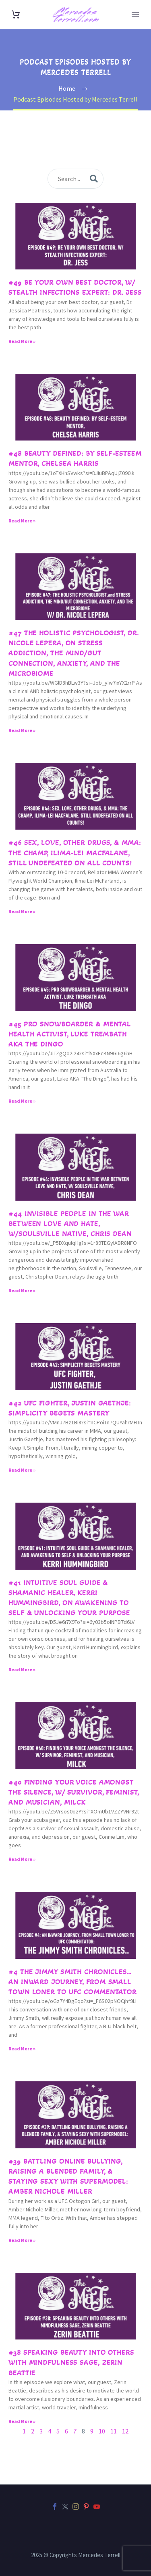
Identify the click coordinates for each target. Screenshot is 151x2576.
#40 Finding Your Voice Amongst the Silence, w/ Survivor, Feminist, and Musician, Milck (73, 1792)
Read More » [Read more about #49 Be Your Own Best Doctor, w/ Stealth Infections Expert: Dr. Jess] (21, 341)
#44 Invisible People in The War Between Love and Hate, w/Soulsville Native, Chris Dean (70, 1223)
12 (125, 2431)
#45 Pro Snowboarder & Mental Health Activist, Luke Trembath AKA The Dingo (69, 1034)
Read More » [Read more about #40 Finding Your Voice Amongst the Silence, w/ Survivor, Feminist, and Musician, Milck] (21, 1859)
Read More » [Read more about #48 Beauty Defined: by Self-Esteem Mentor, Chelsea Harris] (21, 521)
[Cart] (15, 15)
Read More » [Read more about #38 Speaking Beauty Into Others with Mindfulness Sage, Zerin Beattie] (21, 2421)
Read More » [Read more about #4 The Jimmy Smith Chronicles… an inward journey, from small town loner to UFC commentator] (21, 2049)
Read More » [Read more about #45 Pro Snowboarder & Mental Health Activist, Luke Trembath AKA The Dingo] (21, 1101)
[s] (76, 179)
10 (102, 2431)
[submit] (94, 179)
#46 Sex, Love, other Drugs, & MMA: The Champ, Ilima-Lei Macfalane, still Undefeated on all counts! (74, 852)
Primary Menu (135, 14)
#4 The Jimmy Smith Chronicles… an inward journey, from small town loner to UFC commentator (72, 1981)
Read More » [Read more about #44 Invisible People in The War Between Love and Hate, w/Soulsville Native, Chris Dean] (21, 1290)
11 (113, 2431)
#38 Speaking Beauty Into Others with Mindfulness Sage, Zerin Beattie (71, 2362)
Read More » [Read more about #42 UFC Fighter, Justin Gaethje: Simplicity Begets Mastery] (21, 1470)
